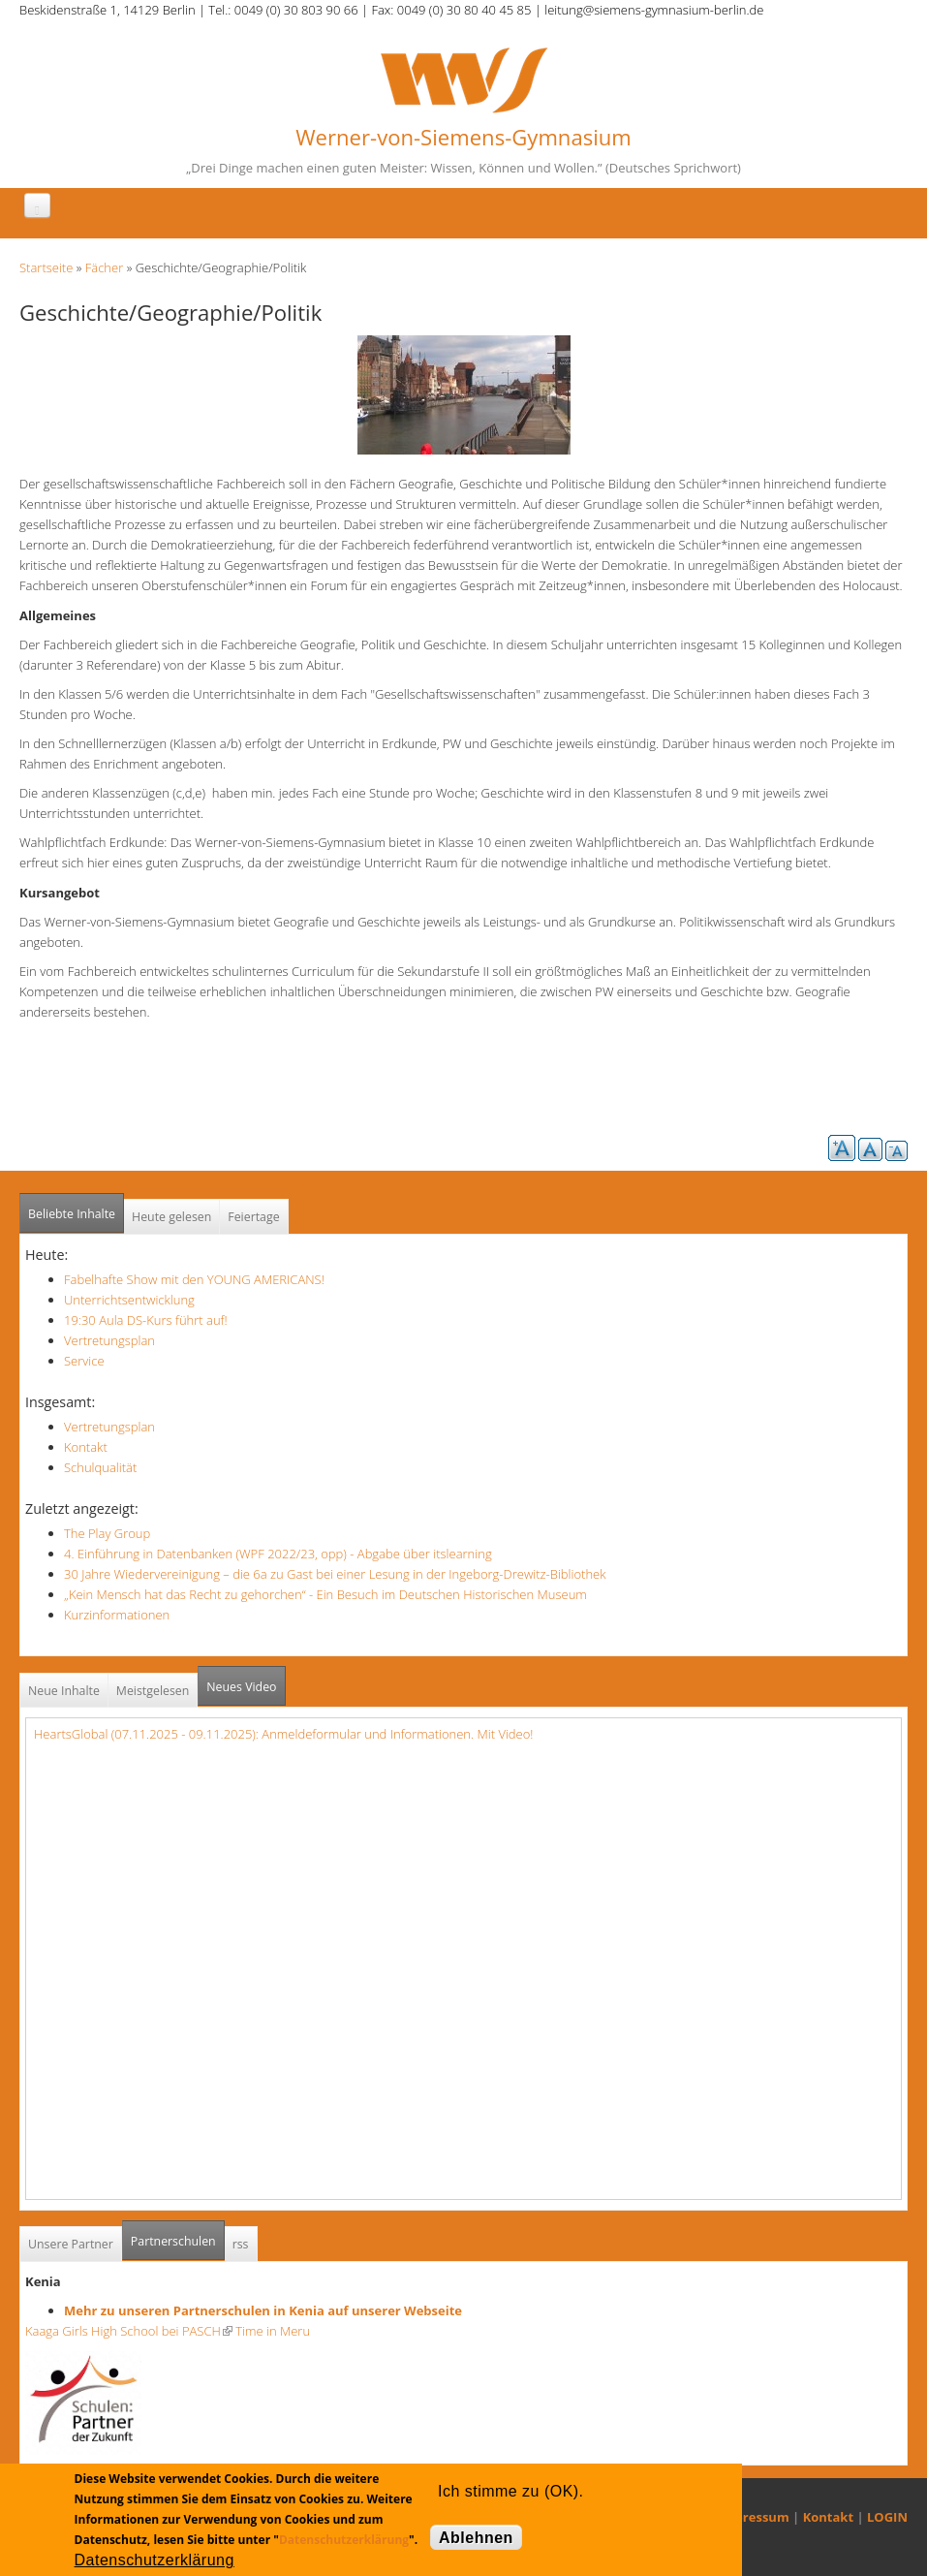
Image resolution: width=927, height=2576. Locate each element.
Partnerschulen (178, 2235)
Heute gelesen (171, 1217)
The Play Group (107, 1533)
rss (240, 2244)
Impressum (754, 2517)
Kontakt (86, 1447)
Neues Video (241, 1687)
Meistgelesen (153, 1690)
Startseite (46, 267)
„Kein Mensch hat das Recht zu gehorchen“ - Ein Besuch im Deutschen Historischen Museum (325, 1594)
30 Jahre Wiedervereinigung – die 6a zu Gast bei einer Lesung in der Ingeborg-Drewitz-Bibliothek (335, 1574)
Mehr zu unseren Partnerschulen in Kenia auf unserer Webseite (263, 2310)
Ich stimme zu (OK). (510, 2491)
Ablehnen (476, 2537)
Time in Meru (271, 2331)
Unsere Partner (70, 2244)
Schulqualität (100, 1467)
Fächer (104, 267)
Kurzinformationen (117, 1614)
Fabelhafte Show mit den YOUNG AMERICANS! (194, 1279)
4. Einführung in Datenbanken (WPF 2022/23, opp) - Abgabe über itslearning (278, 1553)
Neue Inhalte (64, 1690)
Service (84, 1360)
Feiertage (253, 1217)
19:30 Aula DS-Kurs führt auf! (146, 1320)
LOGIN (887, 2517)
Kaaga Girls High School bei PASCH (128, 2331)
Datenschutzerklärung (344, 2539)
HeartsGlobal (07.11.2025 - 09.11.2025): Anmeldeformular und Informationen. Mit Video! (283, 1734)
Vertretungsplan (109, 1340)
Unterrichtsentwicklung (129, 1299)
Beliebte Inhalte (71, 1214)
